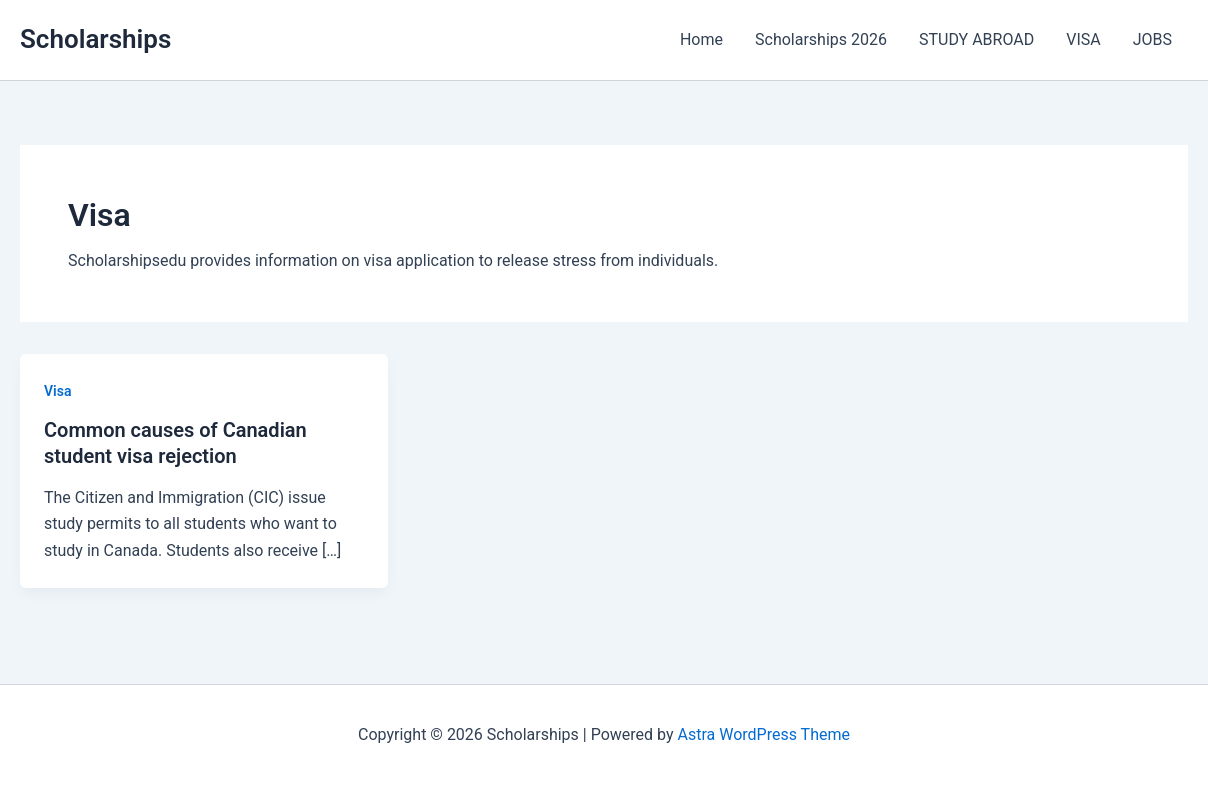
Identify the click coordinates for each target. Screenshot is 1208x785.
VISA (1083, 39)
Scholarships (95, 39)
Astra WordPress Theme (764, 734)
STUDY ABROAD (976, 39)
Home (701, 39)
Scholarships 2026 (821, 39)
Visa (57, 391)
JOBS (1152, 39)
